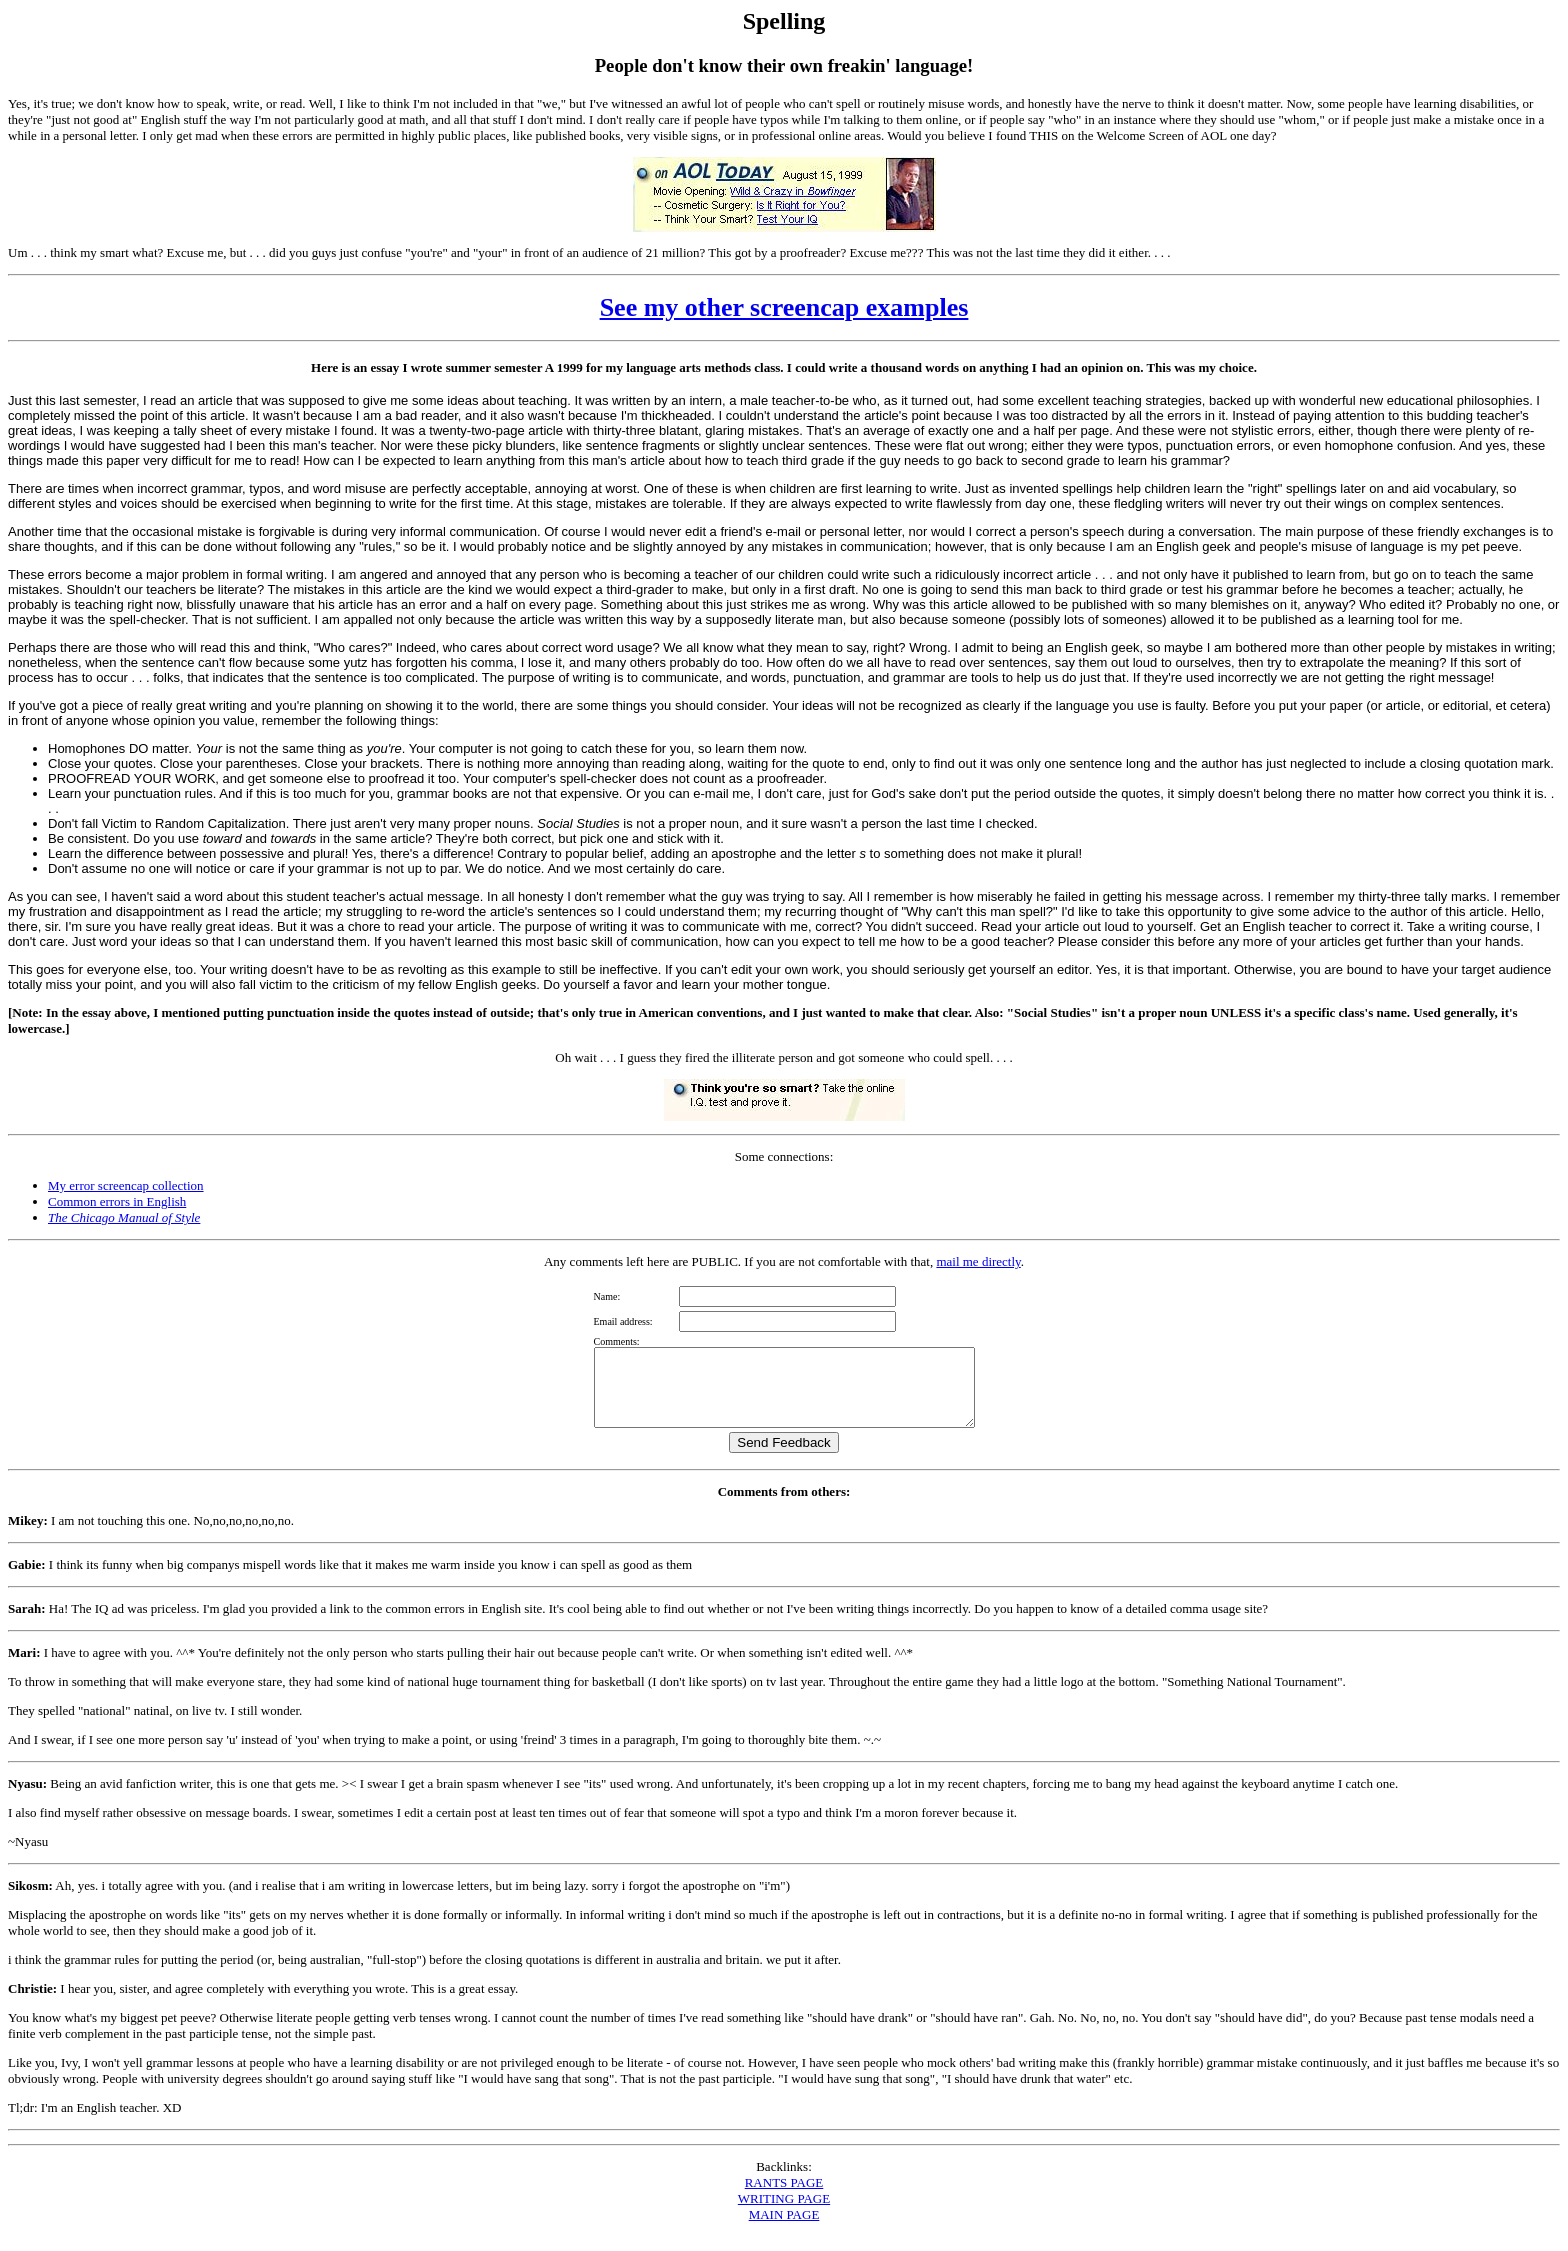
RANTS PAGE (784, 2197)
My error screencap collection (126, 1185)
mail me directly (978, 1261)
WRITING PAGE (784, 2213)
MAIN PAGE (784, 2229)
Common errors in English (117, 1201)
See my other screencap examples (784, 307)
